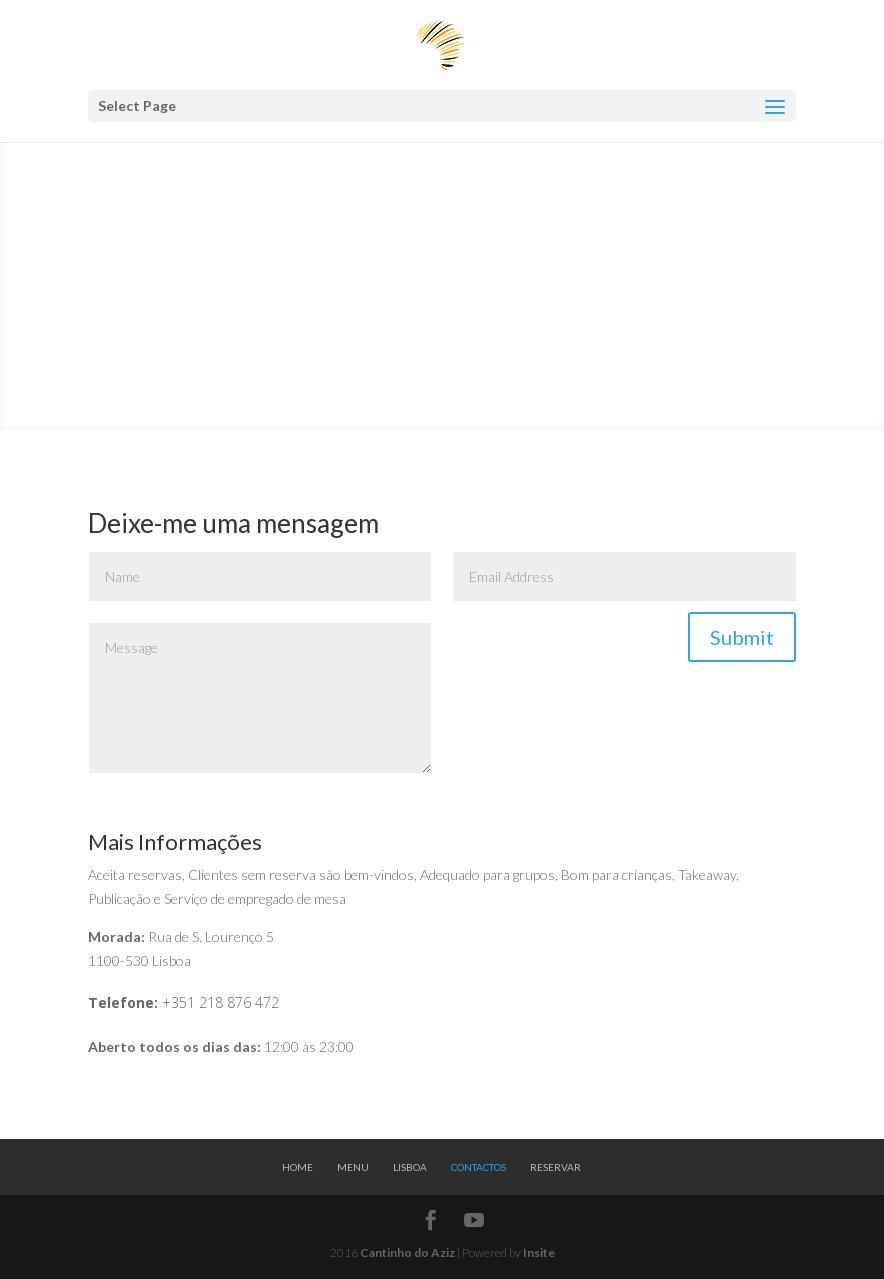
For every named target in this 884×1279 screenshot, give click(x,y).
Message (260, 698)
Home (297, 1167)
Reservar (555, 1167)
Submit (742, 637)
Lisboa (410, 1167)
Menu (353, 1167)
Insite (539, 1252)
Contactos (478, 1167)
